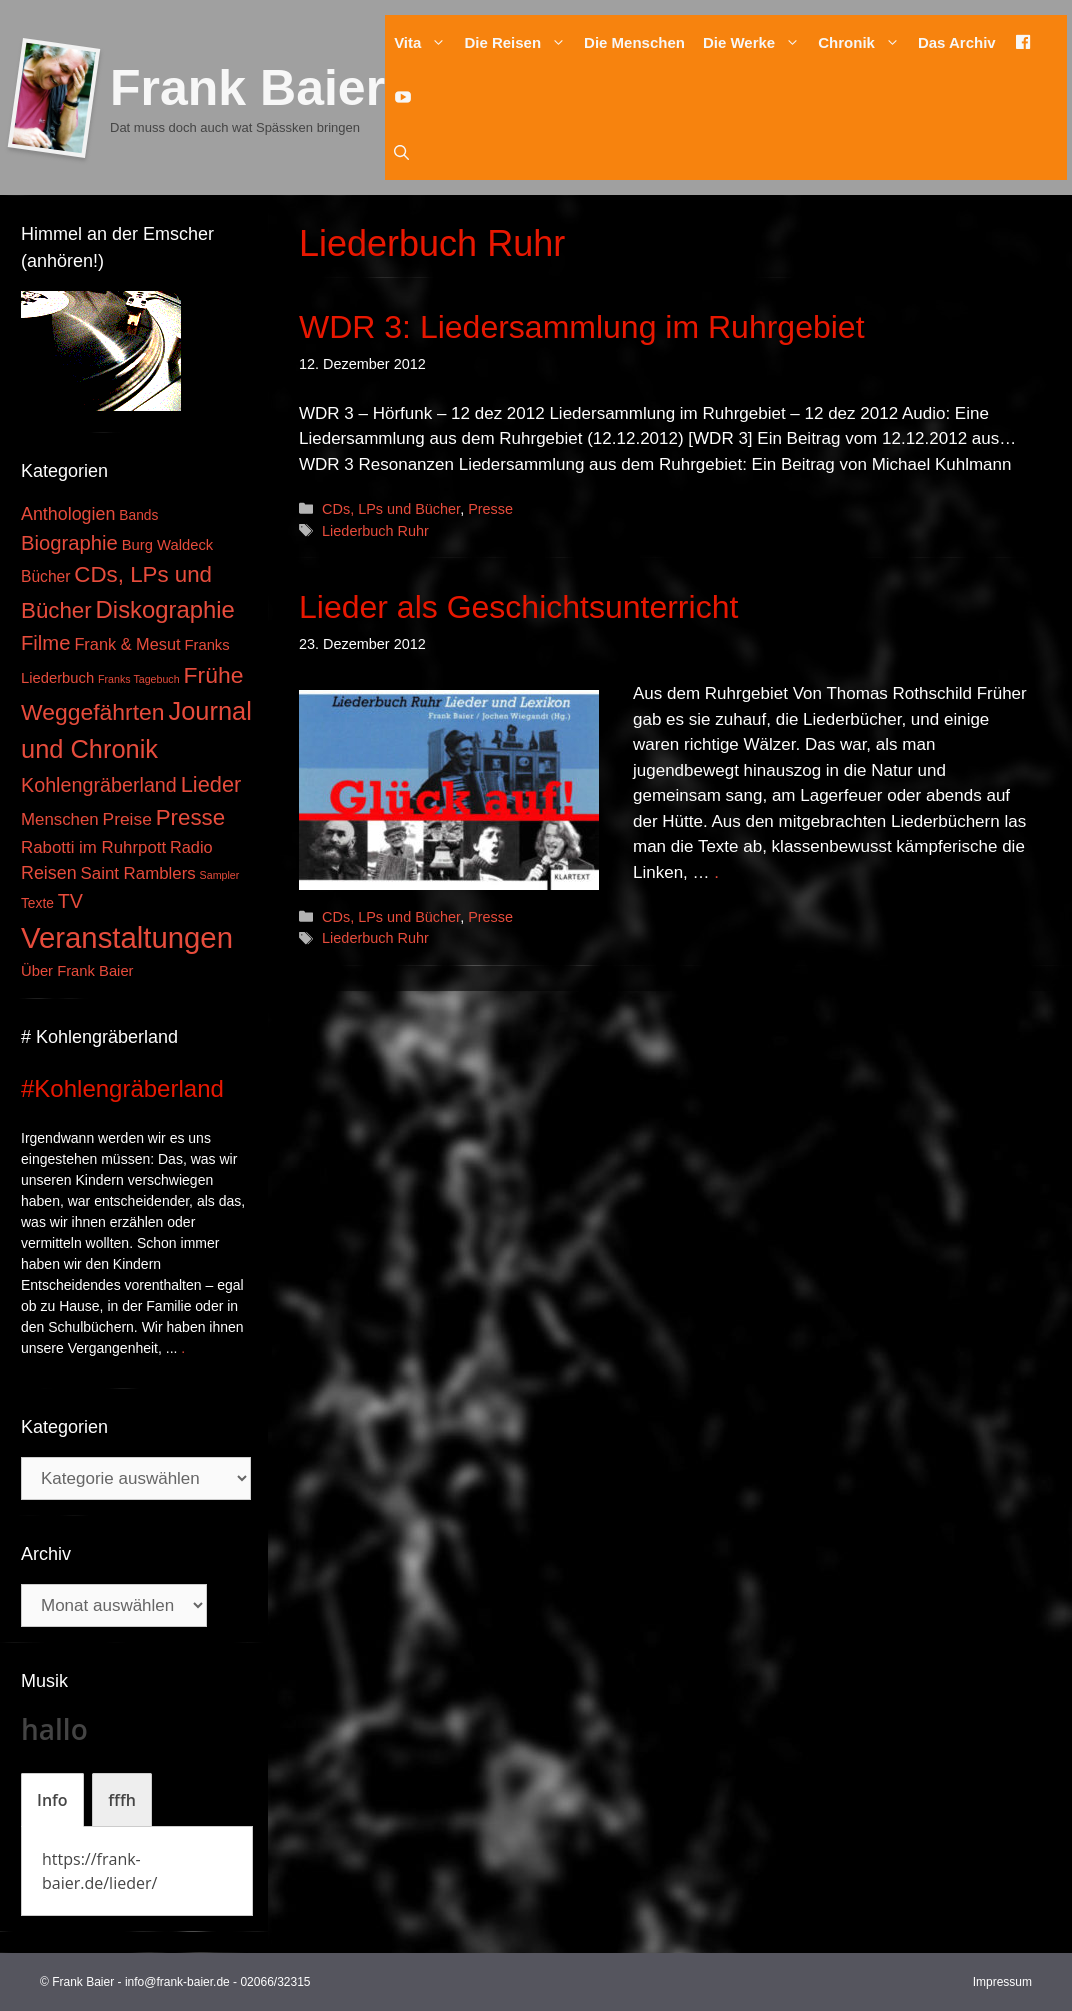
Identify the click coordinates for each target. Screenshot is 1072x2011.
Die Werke (756, 42)
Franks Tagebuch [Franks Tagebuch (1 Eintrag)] (139, 679)
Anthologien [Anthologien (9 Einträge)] (68, 514)
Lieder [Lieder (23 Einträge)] (211, 784)
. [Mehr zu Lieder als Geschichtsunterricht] (716, 872)
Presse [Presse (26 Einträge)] (190, 817)
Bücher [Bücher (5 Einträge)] (45, 576)
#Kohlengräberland (122, 1088)
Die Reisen (519, 42)
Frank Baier (247, 88)
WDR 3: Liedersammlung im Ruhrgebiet (582, 327)
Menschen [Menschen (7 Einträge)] (60, 819)
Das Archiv (957, 42)
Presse (490, 509)
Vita (424, 42)
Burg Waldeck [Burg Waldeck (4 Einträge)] (167, 545)
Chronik (863, 42)
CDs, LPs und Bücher (391, 509)
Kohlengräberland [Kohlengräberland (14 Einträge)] (99, 785)
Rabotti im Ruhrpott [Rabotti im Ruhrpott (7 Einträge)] (93, 847)
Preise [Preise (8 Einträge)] (127, 819)
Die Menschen (634, 42)
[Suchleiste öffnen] (401, 152)
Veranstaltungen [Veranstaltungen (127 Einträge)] (127, 937)
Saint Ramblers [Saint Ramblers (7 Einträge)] (138, 873)
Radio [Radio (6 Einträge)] (191, 847)
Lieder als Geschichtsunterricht (518, 607)
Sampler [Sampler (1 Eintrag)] (220, 875)
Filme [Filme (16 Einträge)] (46, 643)
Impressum (1002, 1982)
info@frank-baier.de (177, 1982)
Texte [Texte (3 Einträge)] (37, 903)
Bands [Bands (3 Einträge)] (138, 515)
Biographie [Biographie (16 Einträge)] (69, 543)
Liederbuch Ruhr (375, 531)
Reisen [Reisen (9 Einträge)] (49, 873)
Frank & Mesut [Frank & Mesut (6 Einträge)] (127, 644)
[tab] (52, 1800)
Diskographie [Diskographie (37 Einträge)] (165, 609)
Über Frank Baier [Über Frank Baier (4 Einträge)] (77, 971)
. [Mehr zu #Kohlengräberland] (183, 1348)
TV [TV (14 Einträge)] (70, 901)
